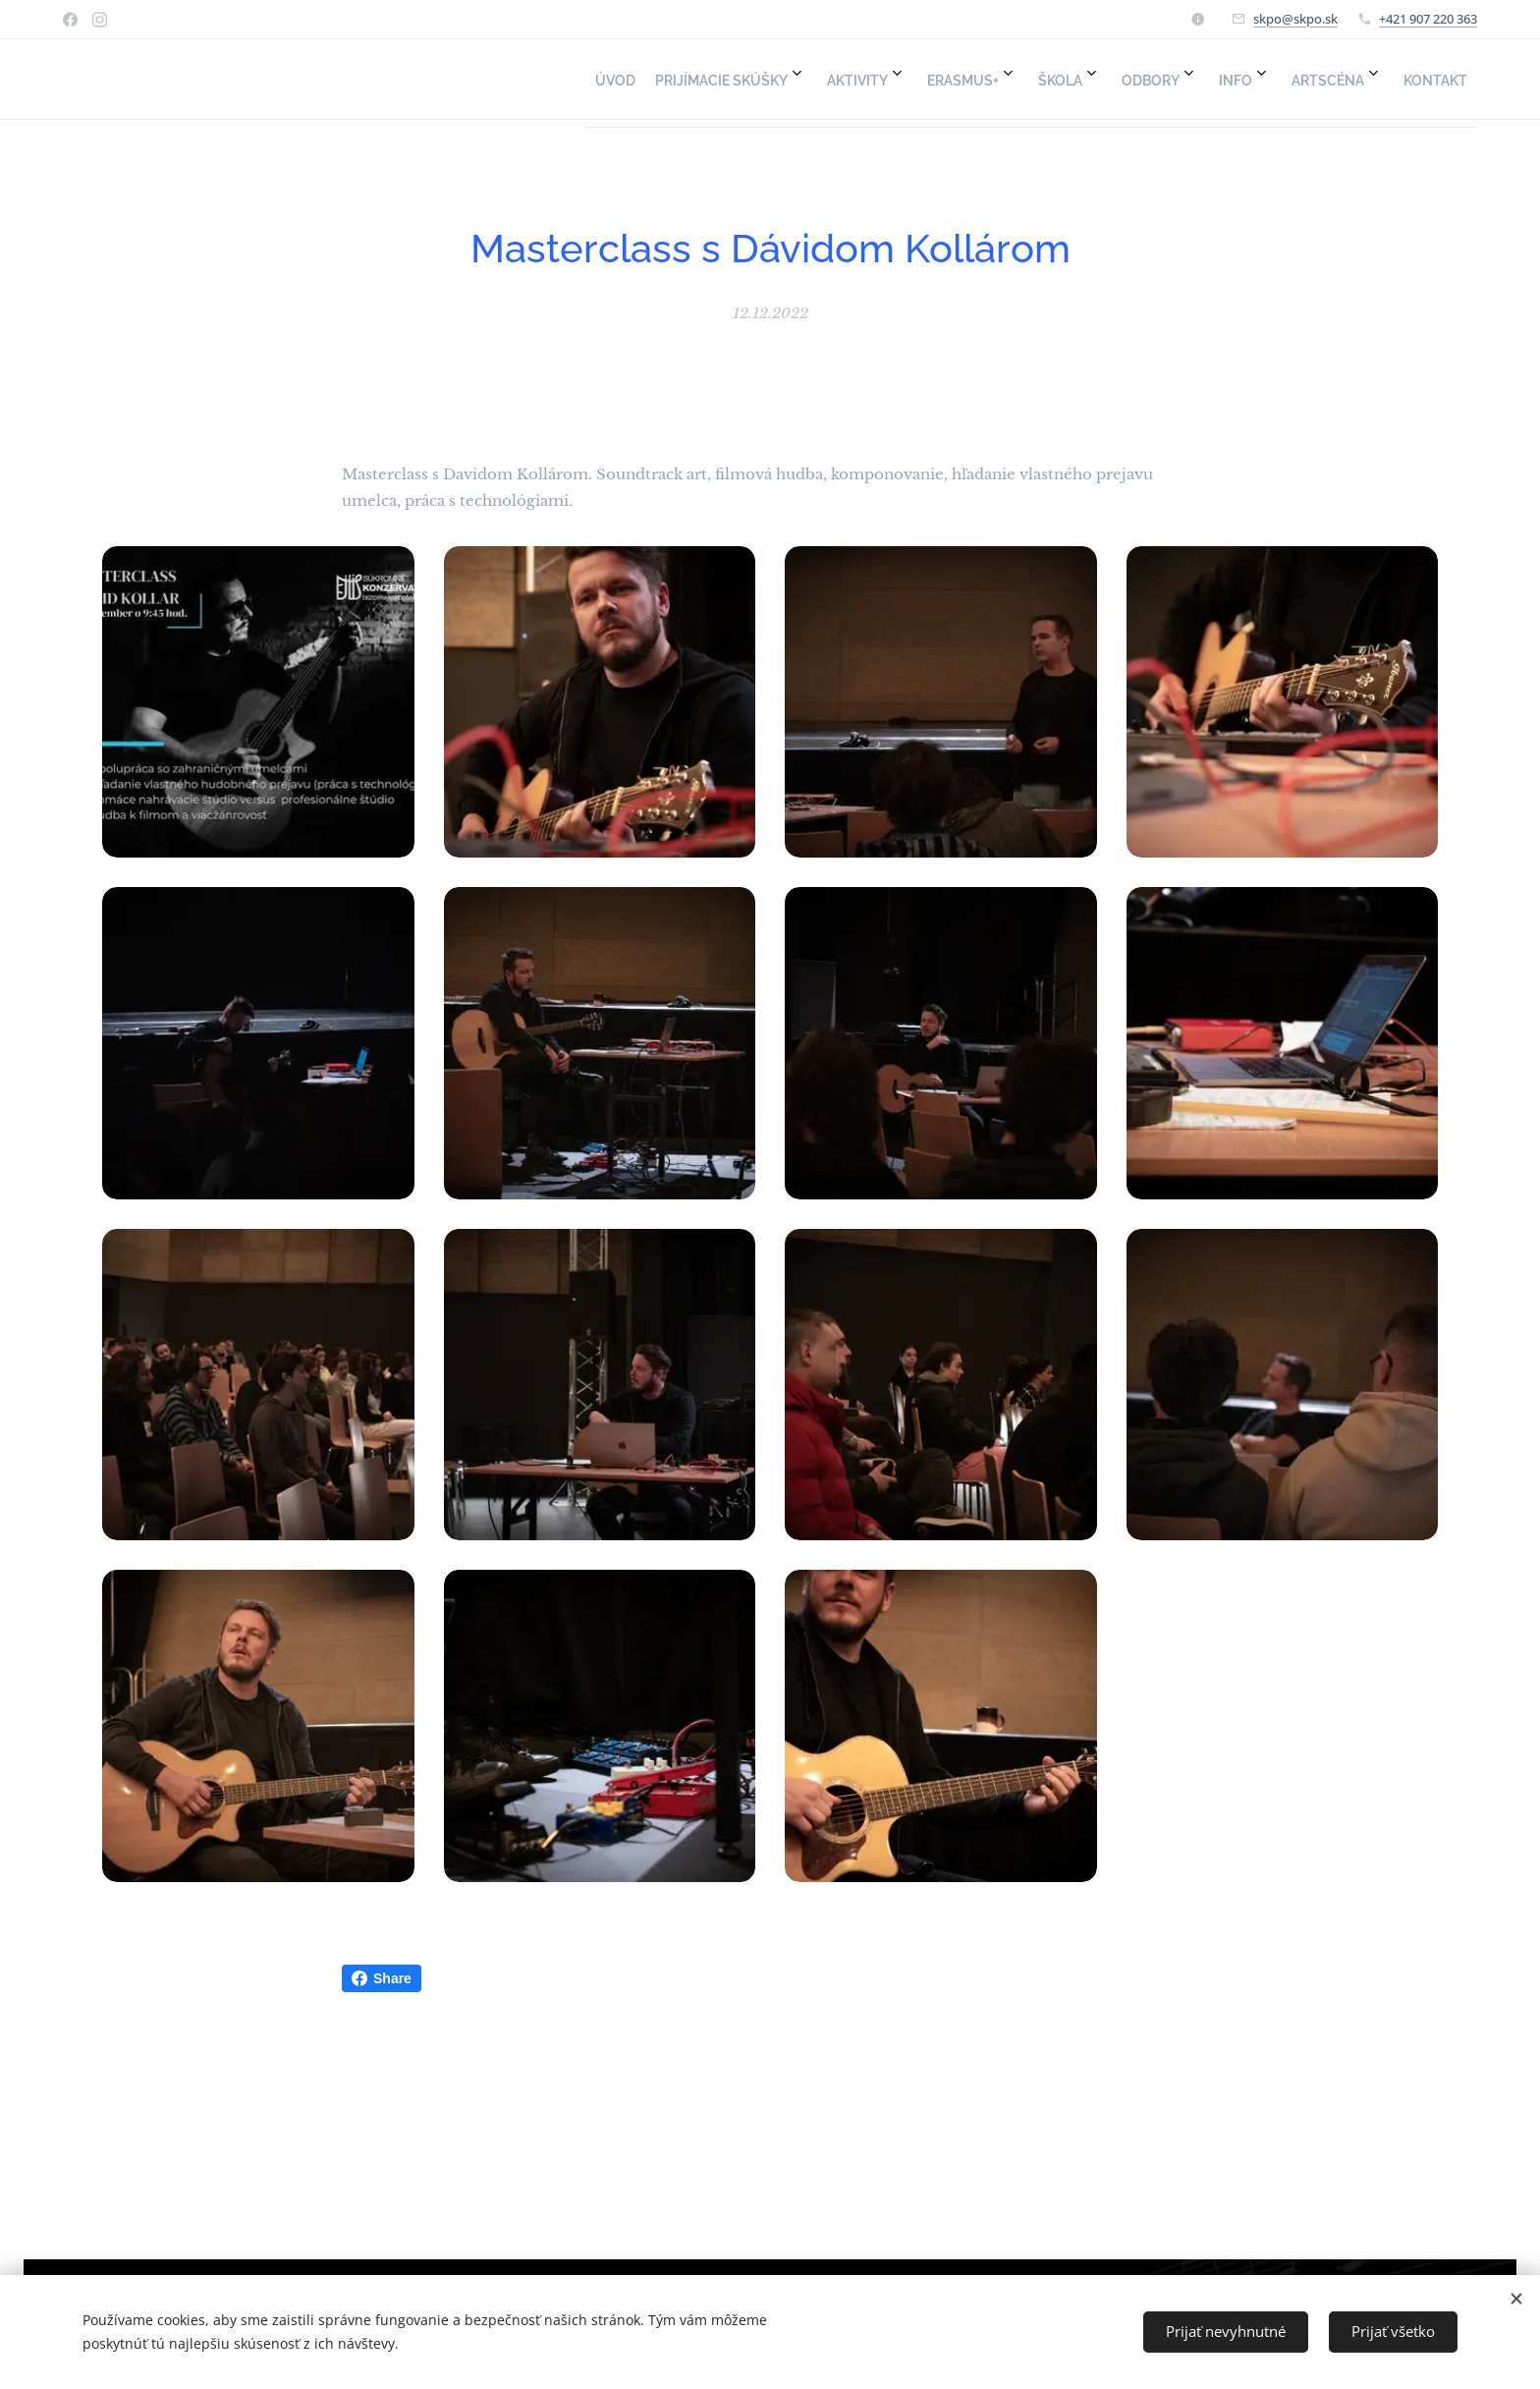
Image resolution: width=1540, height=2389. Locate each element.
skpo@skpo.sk (1295, 19)
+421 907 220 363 (1428, 19)
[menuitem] (1080, 79)
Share (382, 1978)
